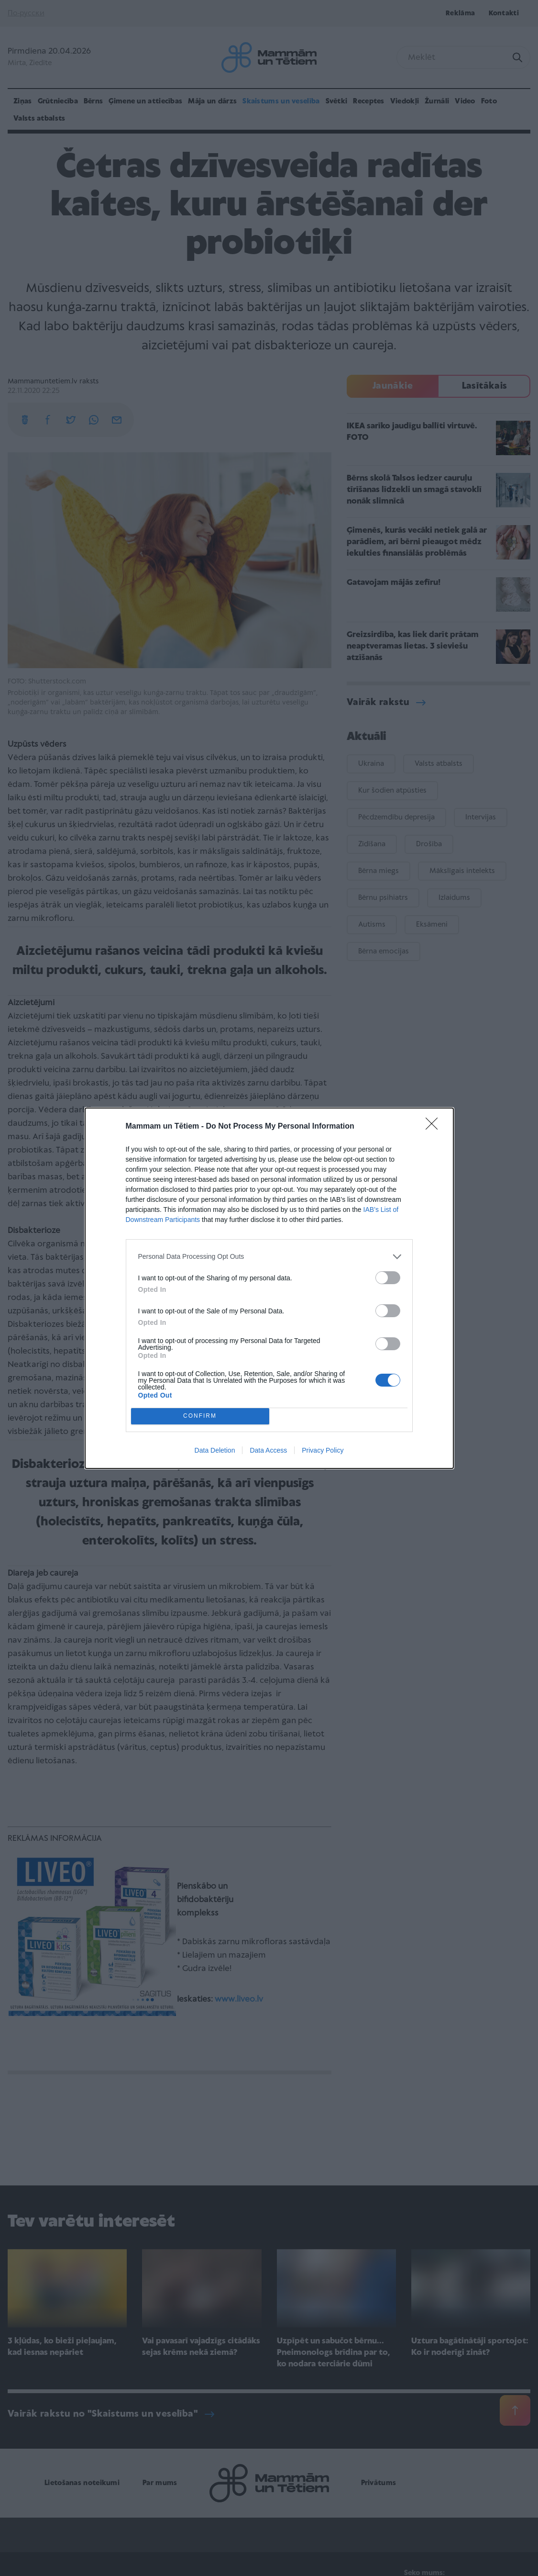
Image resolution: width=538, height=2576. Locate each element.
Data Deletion (215, 1450)
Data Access (268, 1450)
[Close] (435, 1127)
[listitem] (269, 1257)
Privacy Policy (322, 1450)
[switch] (387, 1277)
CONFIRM (200, 1416)
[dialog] (269, 1288)
